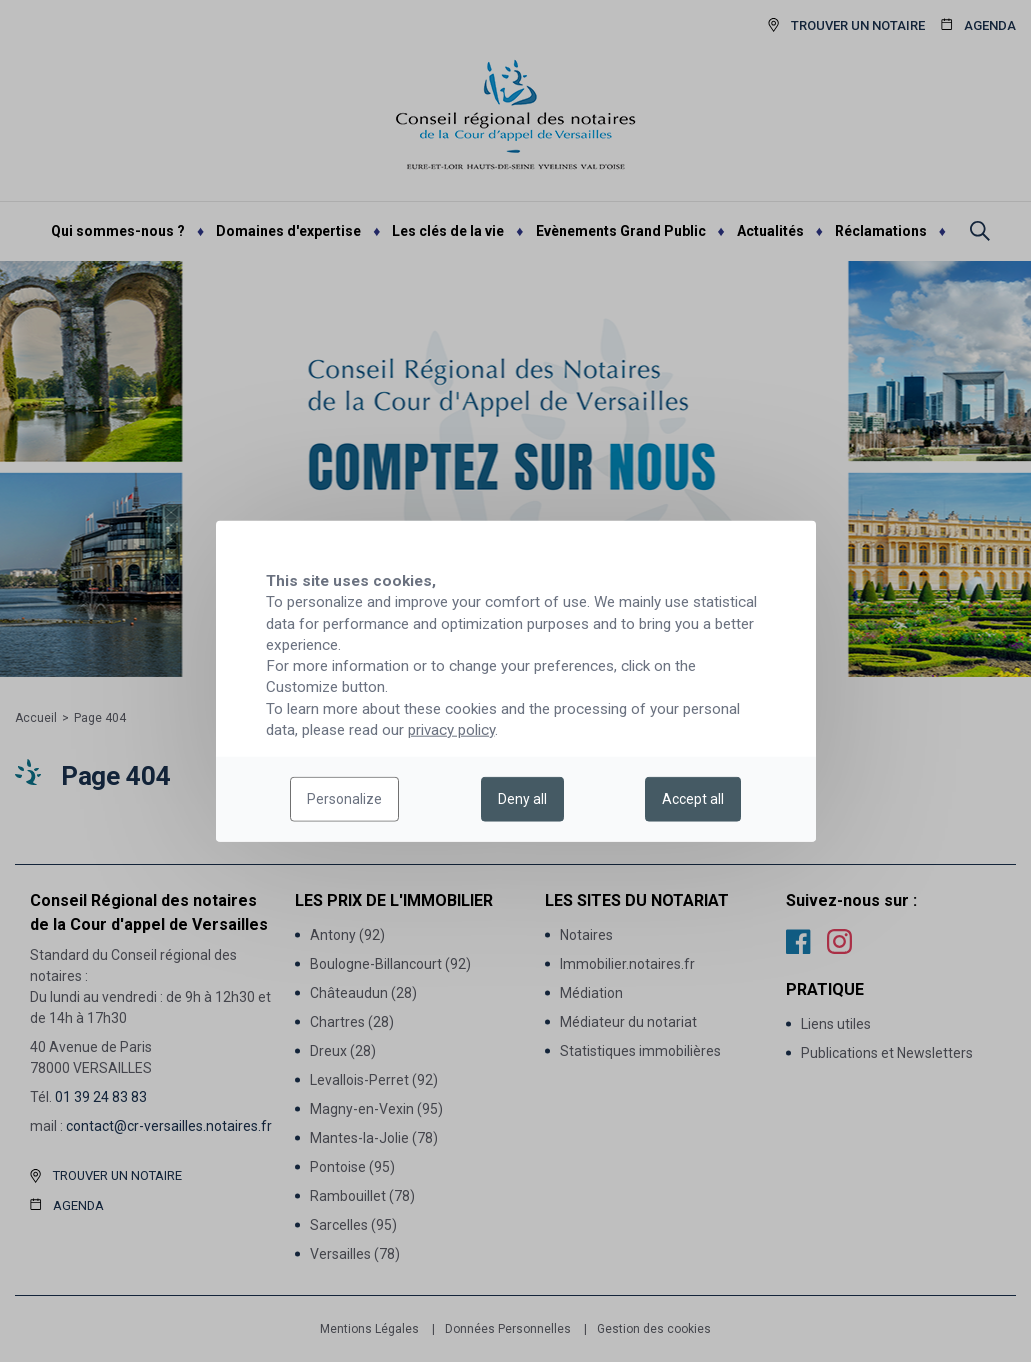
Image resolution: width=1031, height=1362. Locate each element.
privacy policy (451, 730)
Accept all (693, 799)
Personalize (344, 799)
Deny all (522, 799)
